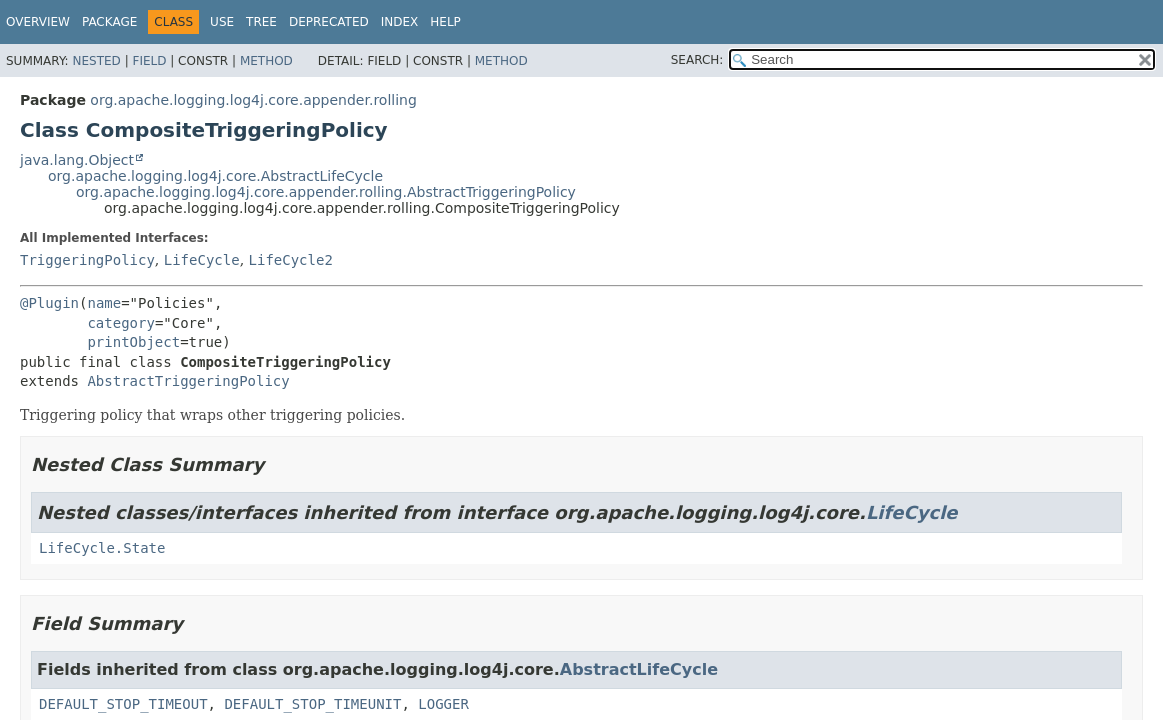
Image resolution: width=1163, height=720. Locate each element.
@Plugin (49, 303)
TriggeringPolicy (87, 260)
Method (266, 61)
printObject (133, 342)
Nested (96, 61)
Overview (38, 22)
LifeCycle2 (291, 260)
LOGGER (443, 704)
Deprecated (329, 22)
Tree (261, 22)
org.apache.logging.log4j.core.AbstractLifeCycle (215, 176)
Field (149, 61)
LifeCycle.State (102, 548)
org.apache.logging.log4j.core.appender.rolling (253, 100)
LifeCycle (202, 260)
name (104, 303)
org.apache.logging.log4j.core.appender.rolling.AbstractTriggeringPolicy (326, 192)
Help (445, 22)
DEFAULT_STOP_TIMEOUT (123, 704)
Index (400, 22)
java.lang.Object (77, 160)
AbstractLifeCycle (639, 669)
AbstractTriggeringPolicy (188, 381)
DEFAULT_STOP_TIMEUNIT (312, 704)
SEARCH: (697, 60)
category (120, 323)
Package (109, 22)
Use (222, 22)
